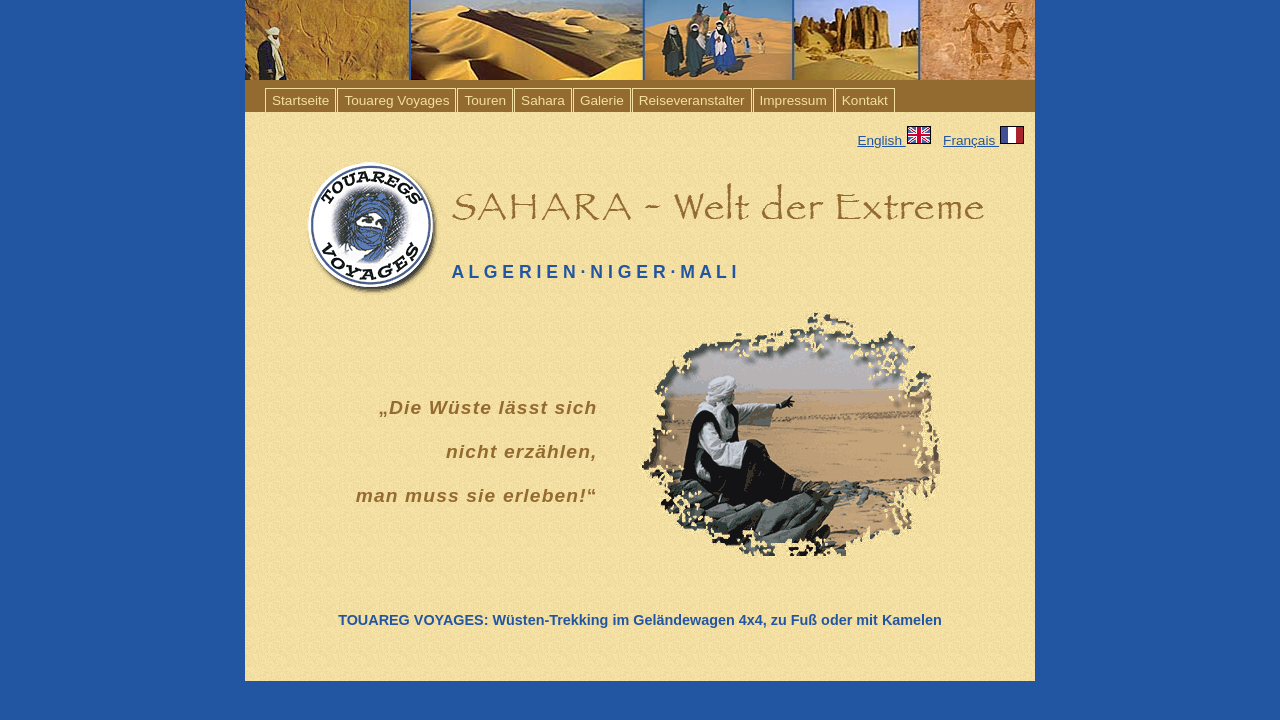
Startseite (300, 100)
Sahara (543, 100)
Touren (485, 100)
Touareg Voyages (396, 100)
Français (989, 140)
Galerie (602, 100)
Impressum (793, 100)
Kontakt (865, 100)
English (894, 140)
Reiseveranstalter (692, 100)
